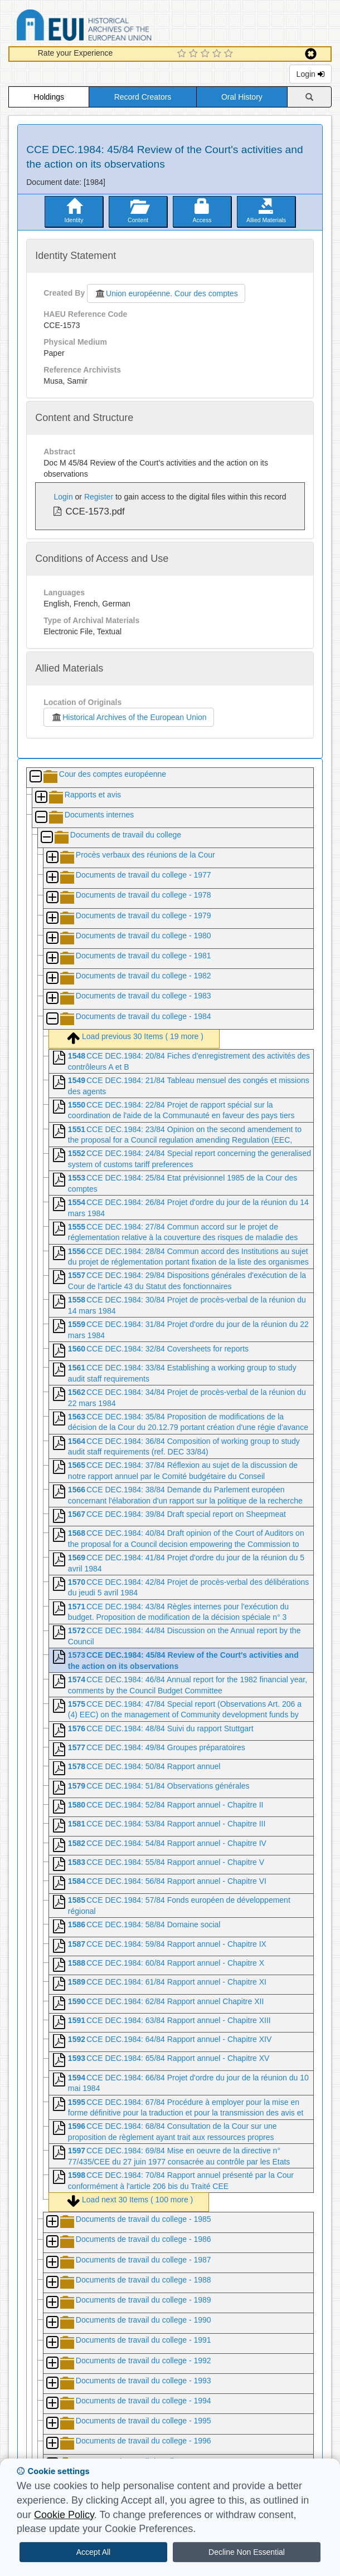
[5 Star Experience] (230, 54)
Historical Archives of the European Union (128, 717)
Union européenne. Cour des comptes (166, 293)
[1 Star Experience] (183, 54)
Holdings (49, 96)
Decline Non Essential (246, 2552)
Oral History (242, 96)
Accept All (93, 2552)
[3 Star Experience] (206, 54)
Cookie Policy (64, 2514)
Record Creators (143, 96)
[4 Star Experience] (218, 54)
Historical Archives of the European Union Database (115, 27)
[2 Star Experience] (195, 54)
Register (98, 496)
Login (310, 74)
